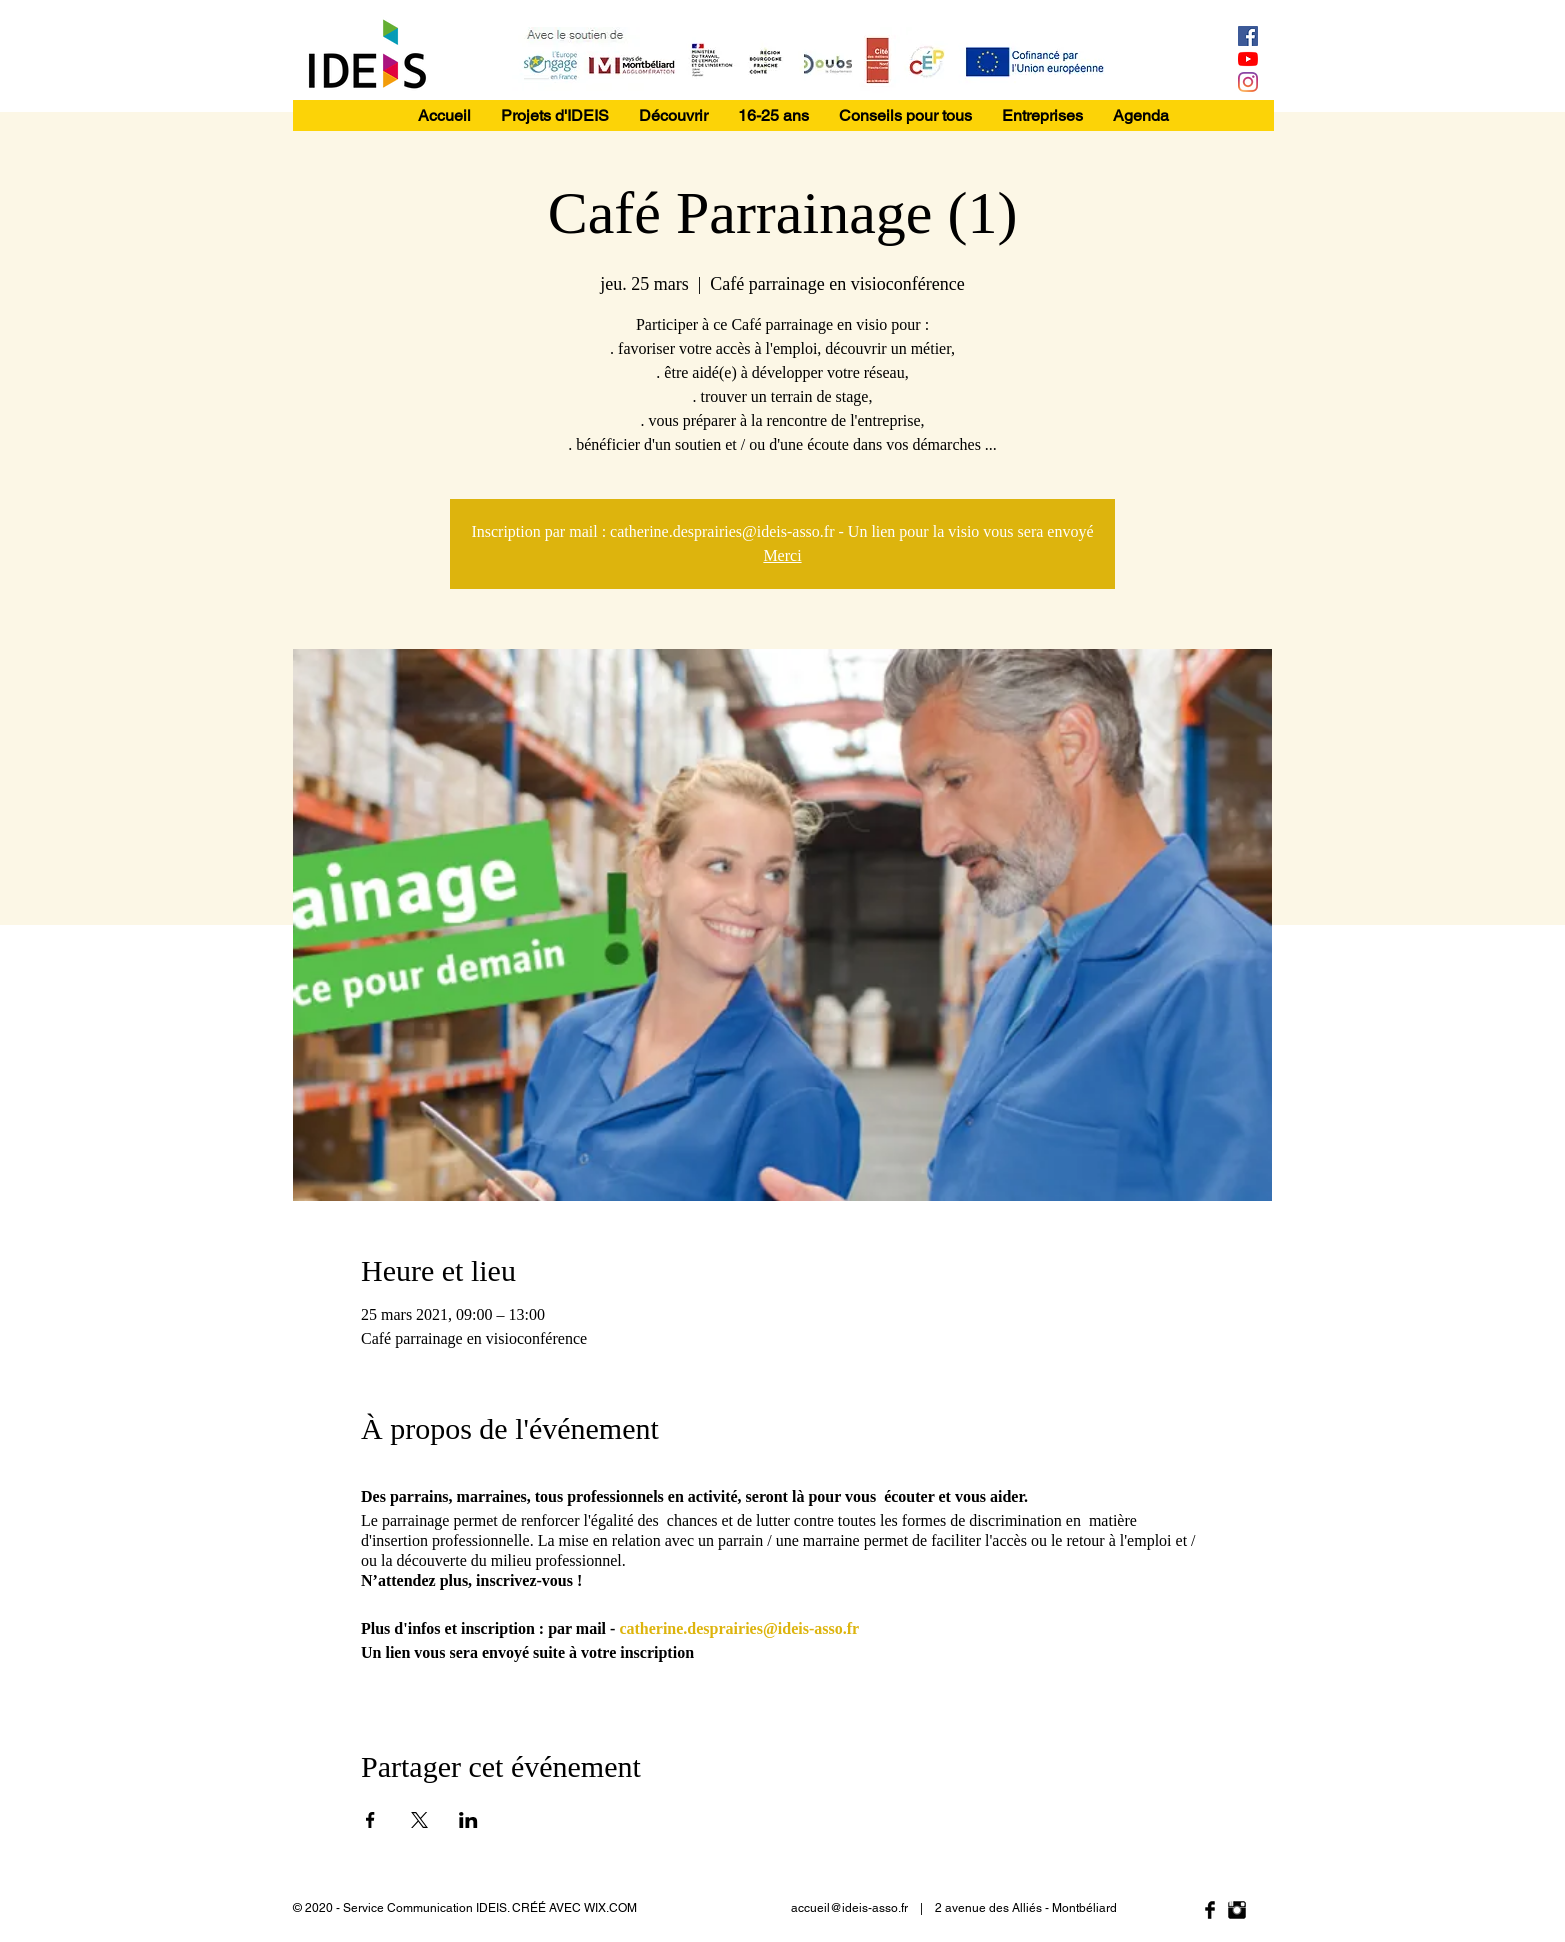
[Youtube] (1248, 59)
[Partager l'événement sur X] (419, 1820)
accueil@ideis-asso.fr (849, 1908)
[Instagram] (1248, 82)
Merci (782, 555)
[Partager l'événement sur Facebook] (370, 1820)
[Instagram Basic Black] (1237, 1910)
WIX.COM (610, 1908)
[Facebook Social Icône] (1248, 36)
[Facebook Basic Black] (1210, 1910)
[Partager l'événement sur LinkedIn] (468, 1820)
